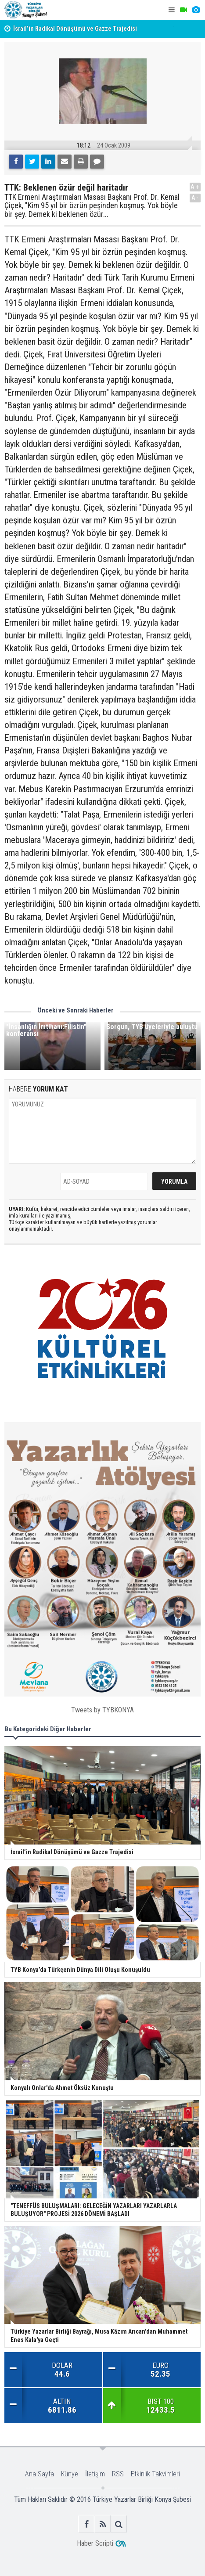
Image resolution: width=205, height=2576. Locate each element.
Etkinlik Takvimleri (155, 2474)
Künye (69, 2474)
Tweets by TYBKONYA (102, 1710)
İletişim (95, 2474)
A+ (195, 187)
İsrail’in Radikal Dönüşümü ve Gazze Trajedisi (75, 28)
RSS (118, 2474)
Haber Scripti (95, 2543)
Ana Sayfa (39, 2474)
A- (195, 198)
